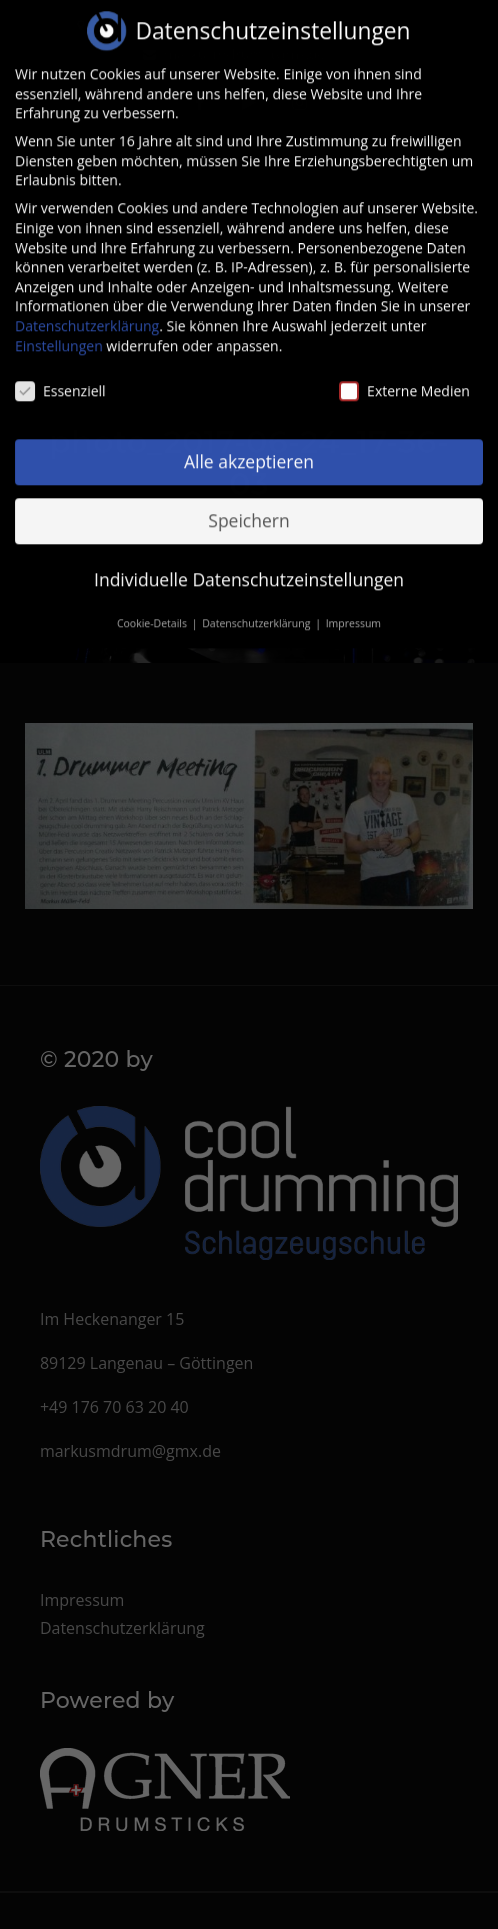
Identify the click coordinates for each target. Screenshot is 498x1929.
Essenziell (60, 376)
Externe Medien (404, 376)
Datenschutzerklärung (87, 310)
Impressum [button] (353, 608)
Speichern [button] (248, 505)
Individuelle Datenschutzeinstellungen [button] (249, 564)
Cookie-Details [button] (153, 608)
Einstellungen (59, 330)
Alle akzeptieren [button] (249, 446)
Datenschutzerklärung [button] (257, 608)
